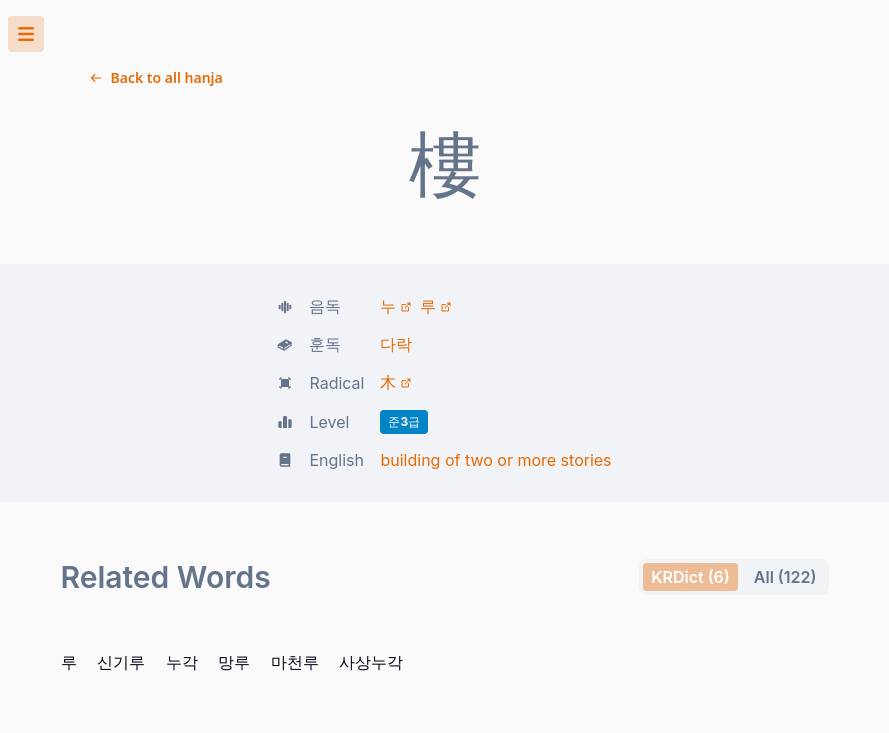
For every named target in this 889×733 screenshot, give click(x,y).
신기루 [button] (44, 488)
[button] (444, 61)
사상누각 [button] (228, 488)
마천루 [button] (168, 488)
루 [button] (8, 488)
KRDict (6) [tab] (36, 451)
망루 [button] (124, 488)
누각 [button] (88, 488)
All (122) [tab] (29, 469)
